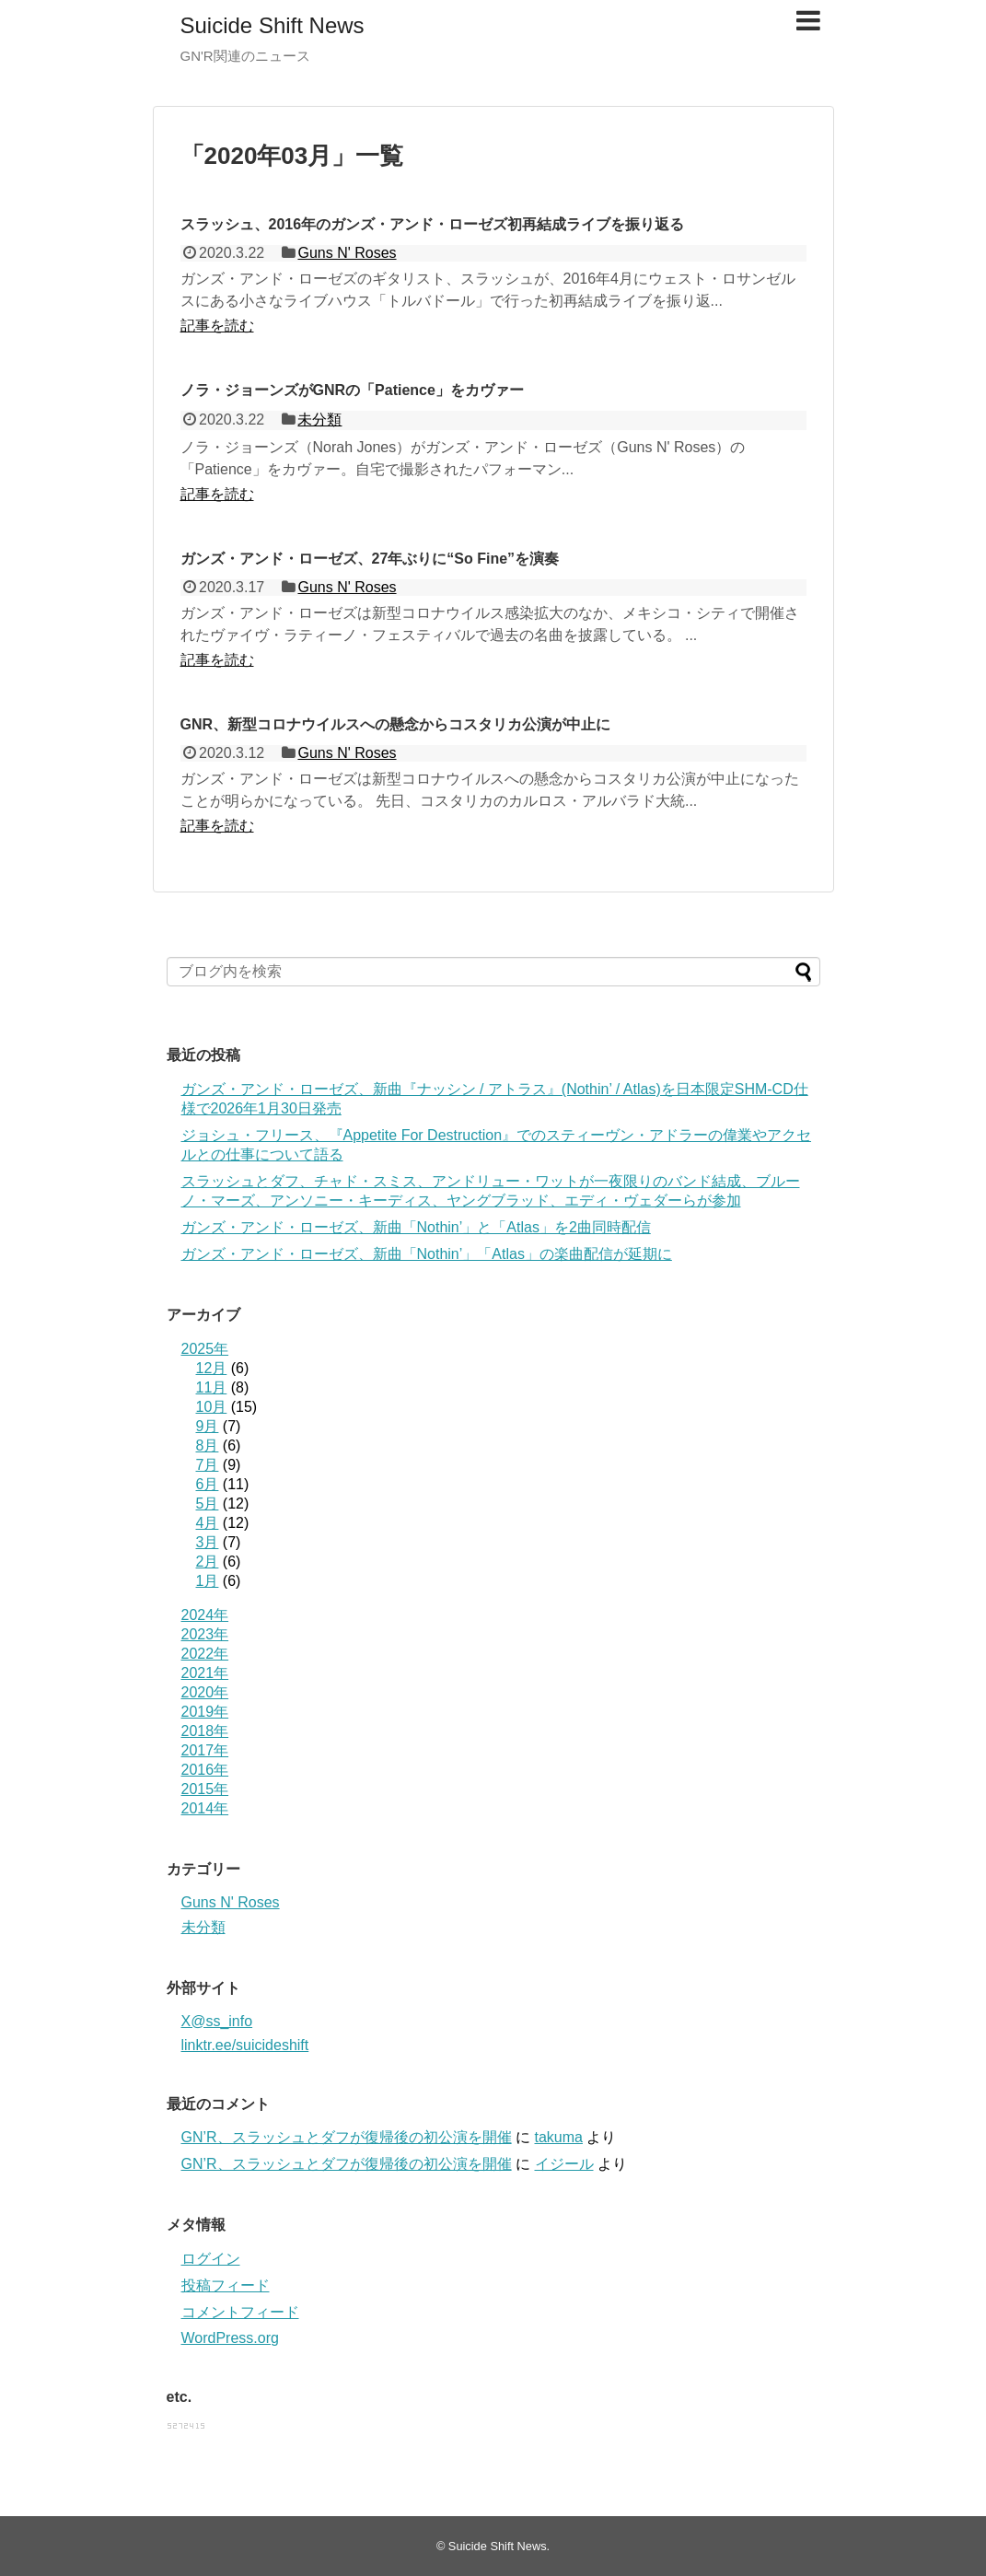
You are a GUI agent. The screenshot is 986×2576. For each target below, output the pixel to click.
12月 (211, 1368)
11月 (211, 1387)
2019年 (205, 1711)
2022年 (205, 1653)
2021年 (205, 1673)
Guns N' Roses (346, 253)
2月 (207, 1561)
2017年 (205, 1750)
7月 (207, 1465)
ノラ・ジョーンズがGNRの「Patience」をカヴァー (352, 390)
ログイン (210, 2259)
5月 (207, 1503)
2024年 (205, 1615)
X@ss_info (217, 2021)
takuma (559, 2137)
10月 (211, 1407)
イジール (564, 2164)
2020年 (205, 1692)
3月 (207, 1542)
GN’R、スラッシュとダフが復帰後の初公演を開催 (346, 2137)
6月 (207, 1484)
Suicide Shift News (272, 25)
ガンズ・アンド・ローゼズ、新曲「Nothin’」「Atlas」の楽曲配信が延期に (426, 1254)
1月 (207, 1581)
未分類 (319, 419)
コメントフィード (240, 2312)
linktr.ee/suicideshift (245, 2045)
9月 (207, 1426)
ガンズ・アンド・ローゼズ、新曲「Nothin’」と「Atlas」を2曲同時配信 (416, 1227)
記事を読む (217, 325)
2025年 (205, 1349)
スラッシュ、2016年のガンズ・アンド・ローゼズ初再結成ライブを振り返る (432, 224)
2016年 (205, 1770)
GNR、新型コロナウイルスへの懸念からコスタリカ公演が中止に (395, 724)
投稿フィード (225, 2285)
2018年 (205, 1731)
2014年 (205, 1808)
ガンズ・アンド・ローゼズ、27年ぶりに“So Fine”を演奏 (370, 558)
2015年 (205, 1789)
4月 (207, 1523)
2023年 (205, 1634)
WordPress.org (230, 2338)
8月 (207, 1445)
